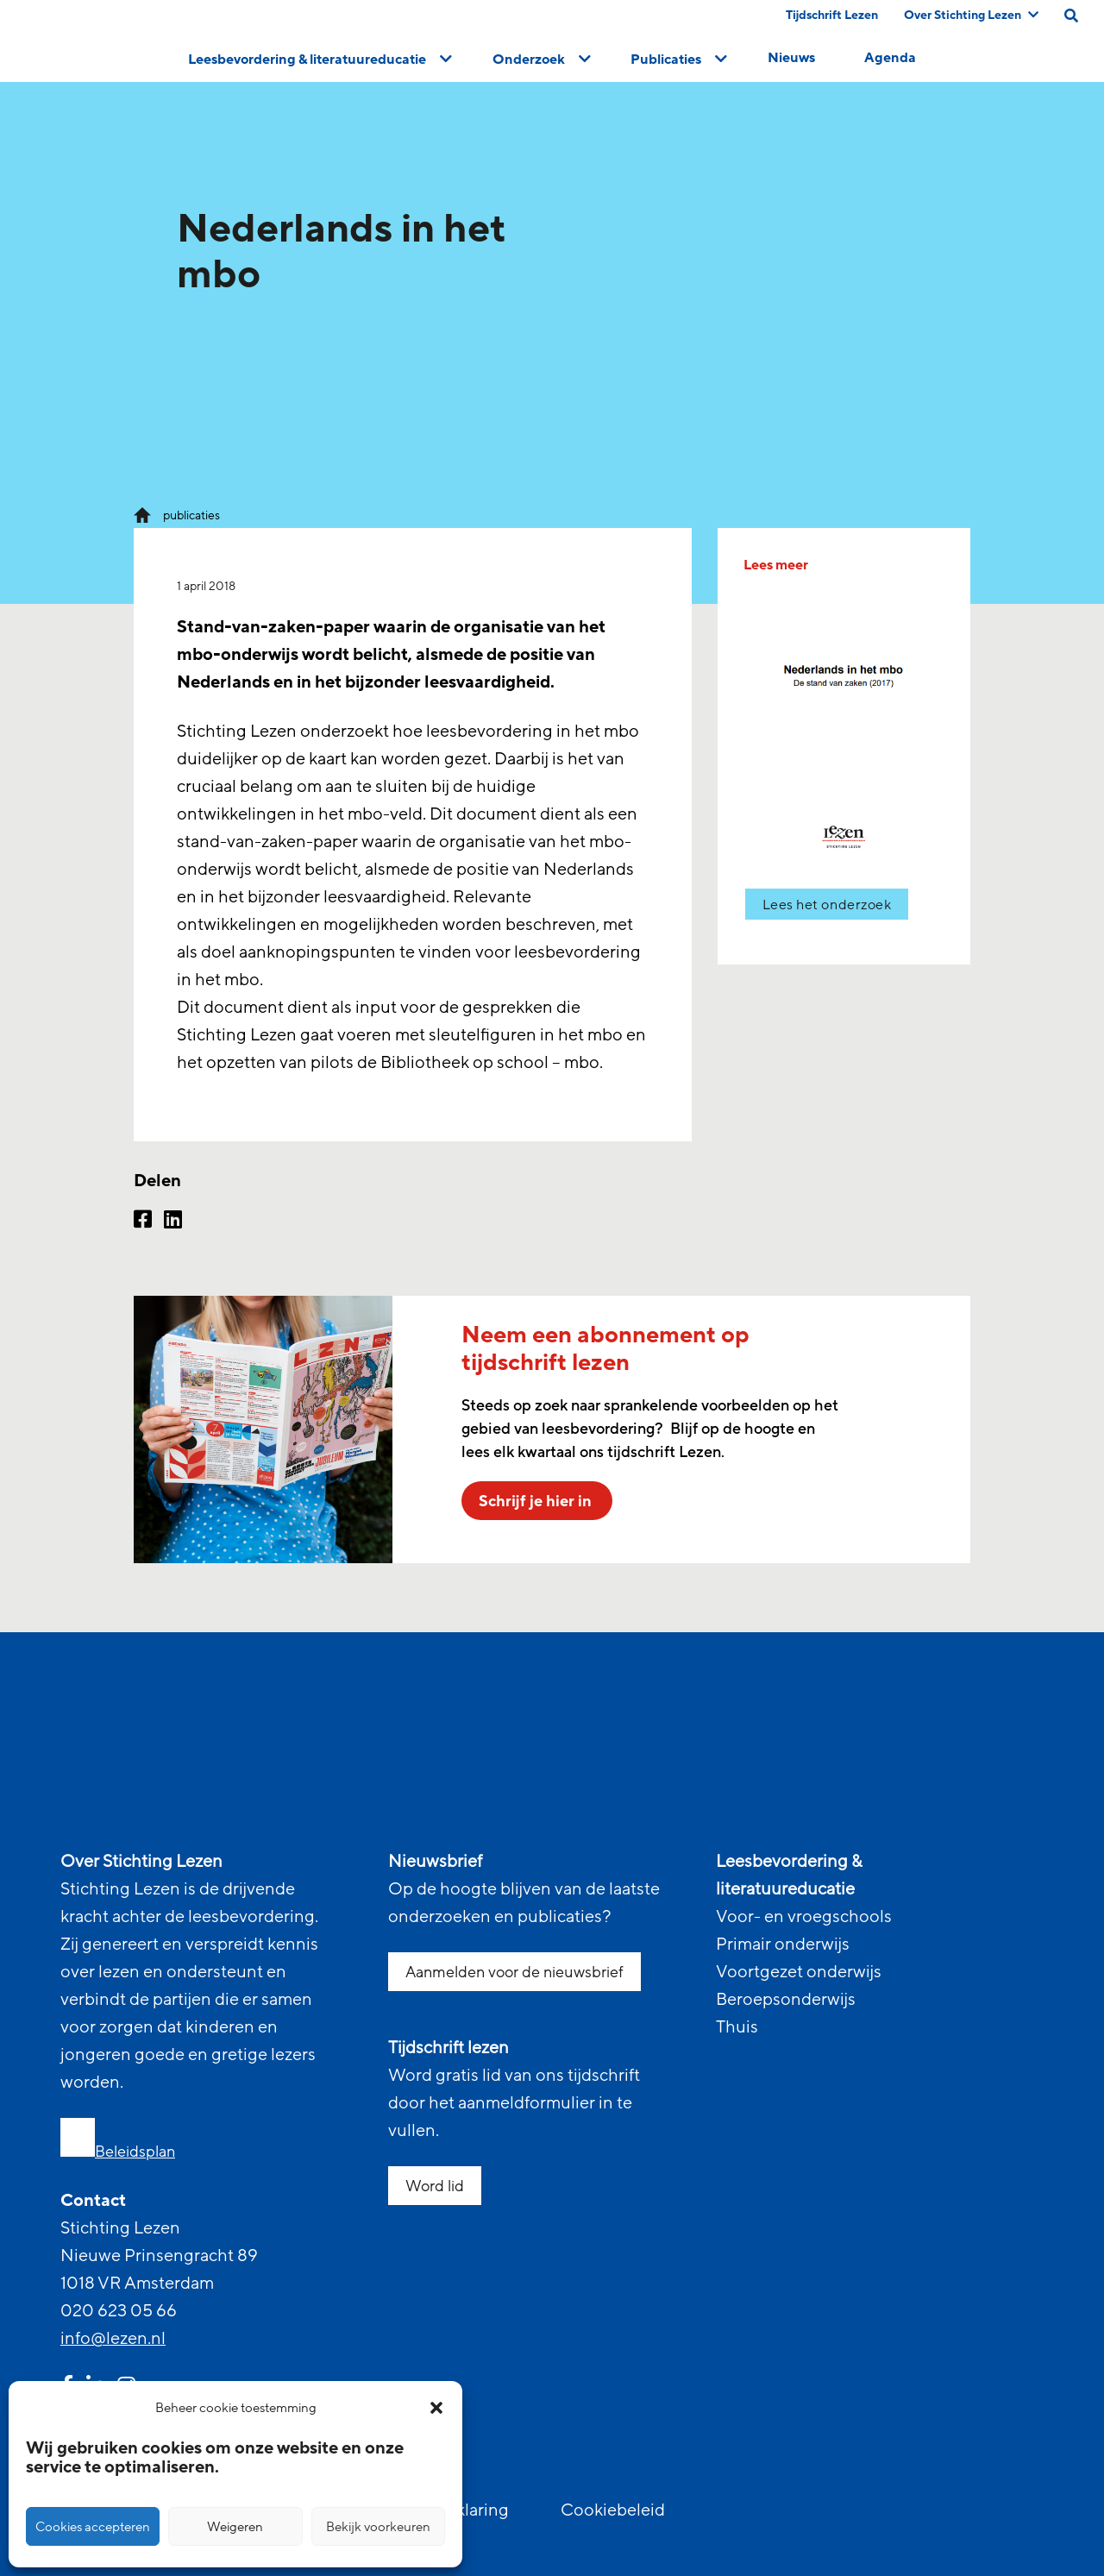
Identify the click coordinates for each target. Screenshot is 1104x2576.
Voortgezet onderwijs (798, 1972)
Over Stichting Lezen (971, 15)
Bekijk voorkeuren (378, 2526)
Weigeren (235, 2526)
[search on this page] (1071, 15)
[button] (436, 2407)
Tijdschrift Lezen (832, 15)
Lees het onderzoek (827, 904)
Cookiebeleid (613, 2510)
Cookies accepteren (92, 2526)
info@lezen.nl (113, 2339)
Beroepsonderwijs (786, 2000)
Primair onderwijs (783, 1944)
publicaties (191, 515)
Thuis (737, 2027)
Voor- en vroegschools (804, 1917)
